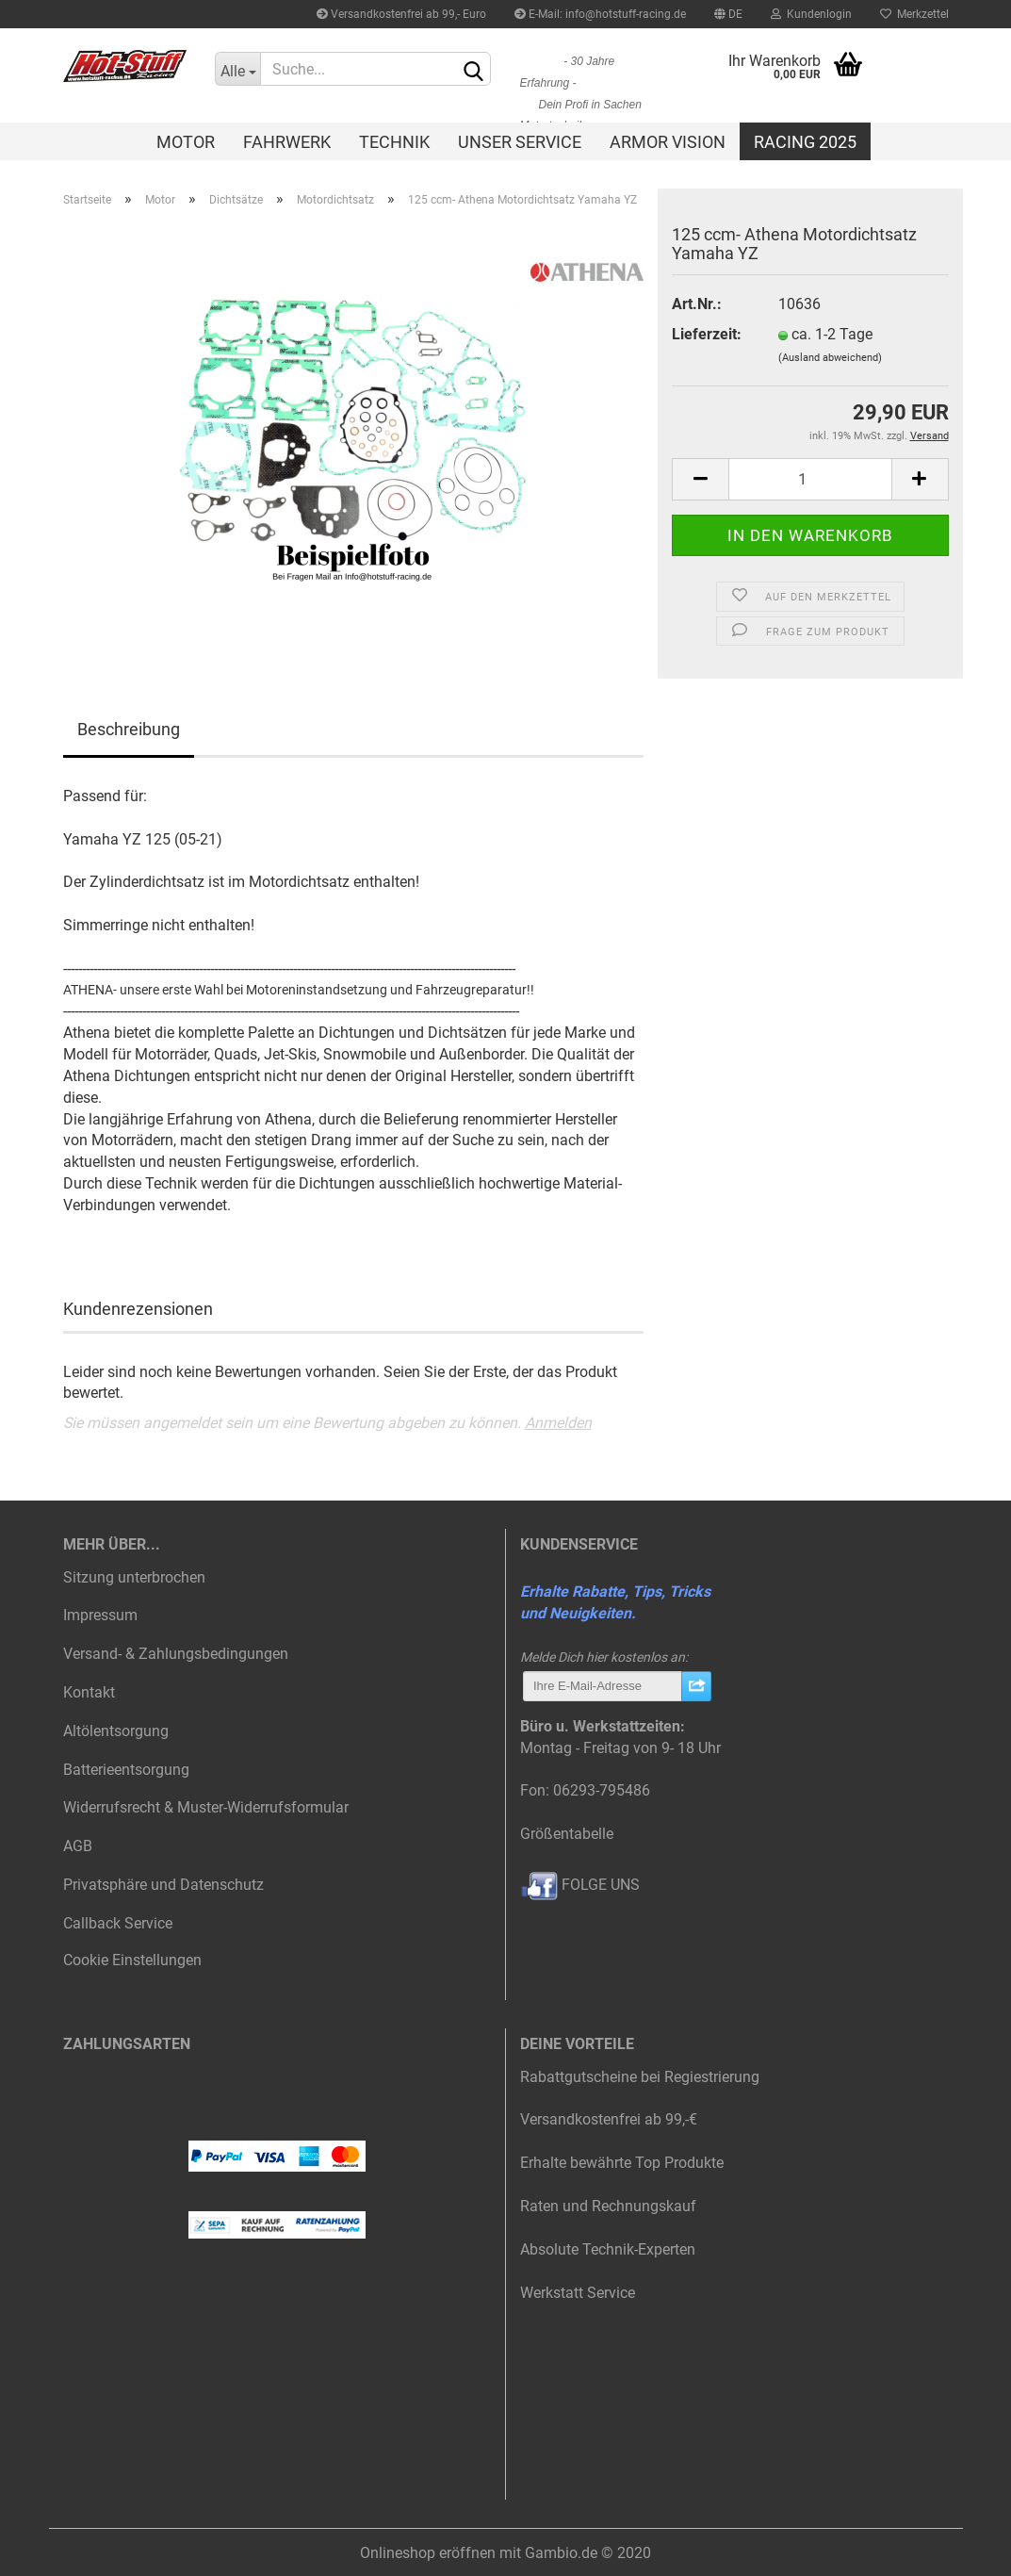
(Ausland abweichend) (830, 358)
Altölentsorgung (116, 1731)
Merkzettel (914, 14)
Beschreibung (128, 729)
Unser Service (519, 142)
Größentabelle (566, 1834)
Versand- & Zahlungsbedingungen (175, 1654)
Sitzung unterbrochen (134, 1577)
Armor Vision (668, 142)
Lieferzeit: (707, 334)
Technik (394, 142)
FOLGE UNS (580, 1885)
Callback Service (117, 1923)
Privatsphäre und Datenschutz (163, 1885)
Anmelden (558, 1423)
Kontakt (89, 1692)
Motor (185, 142)
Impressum (100, 1615)
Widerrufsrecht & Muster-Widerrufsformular (206, 1807)
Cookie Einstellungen (132, 1960)
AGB (77, 1846)
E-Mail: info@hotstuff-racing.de (600, 14)
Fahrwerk (287, 142)
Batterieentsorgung (126, 1770)
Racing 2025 (805, 142)
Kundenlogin (811, 14)
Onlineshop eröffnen (428, 2553)
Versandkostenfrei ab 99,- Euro (401, 14)
